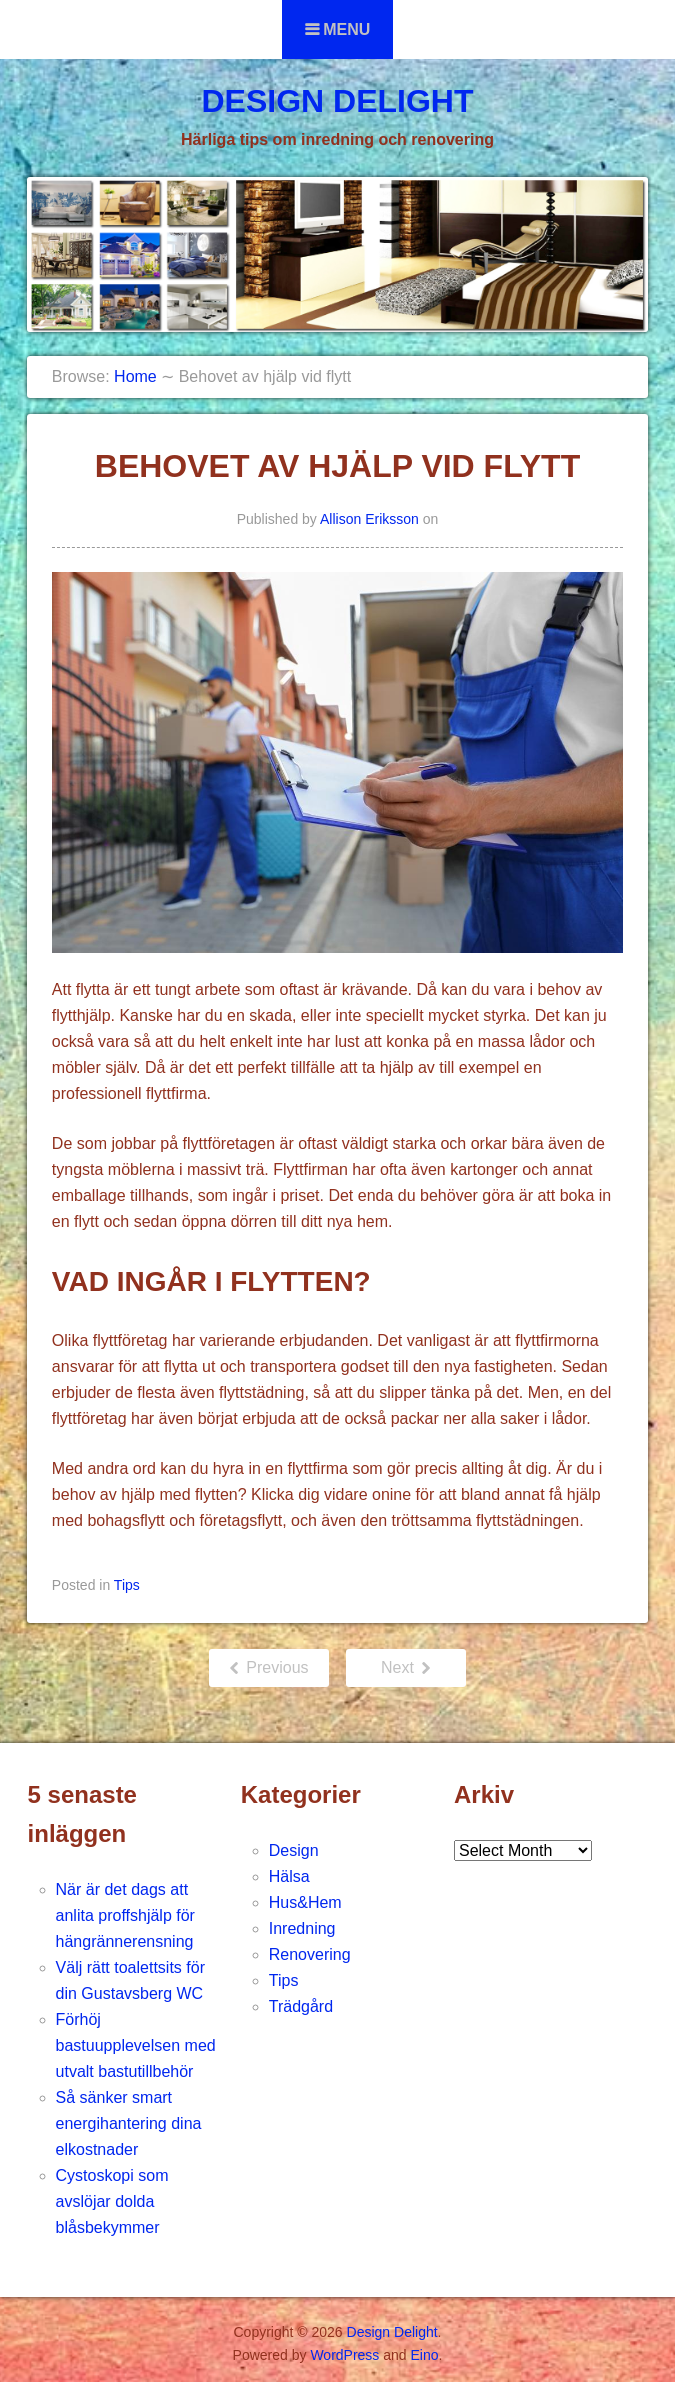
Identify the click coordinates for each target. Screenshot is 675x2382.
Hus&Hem (305, 1902)
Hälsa (289, 1876)
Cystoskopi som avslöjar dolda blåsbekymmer (112, 2201)
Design (294, 1850)
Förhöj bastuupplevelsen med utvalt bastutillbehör (136, 2045)
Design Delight (337, 101)
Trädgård (301, 2006)
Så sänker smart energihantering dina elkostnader (129, 2123)
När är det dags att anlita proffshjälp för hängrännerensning (125, 1915)
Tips (127, 1585)
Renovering (310, 1954)
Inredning (302, 1928)
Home (135, 376)
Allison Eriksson (369, 519)
